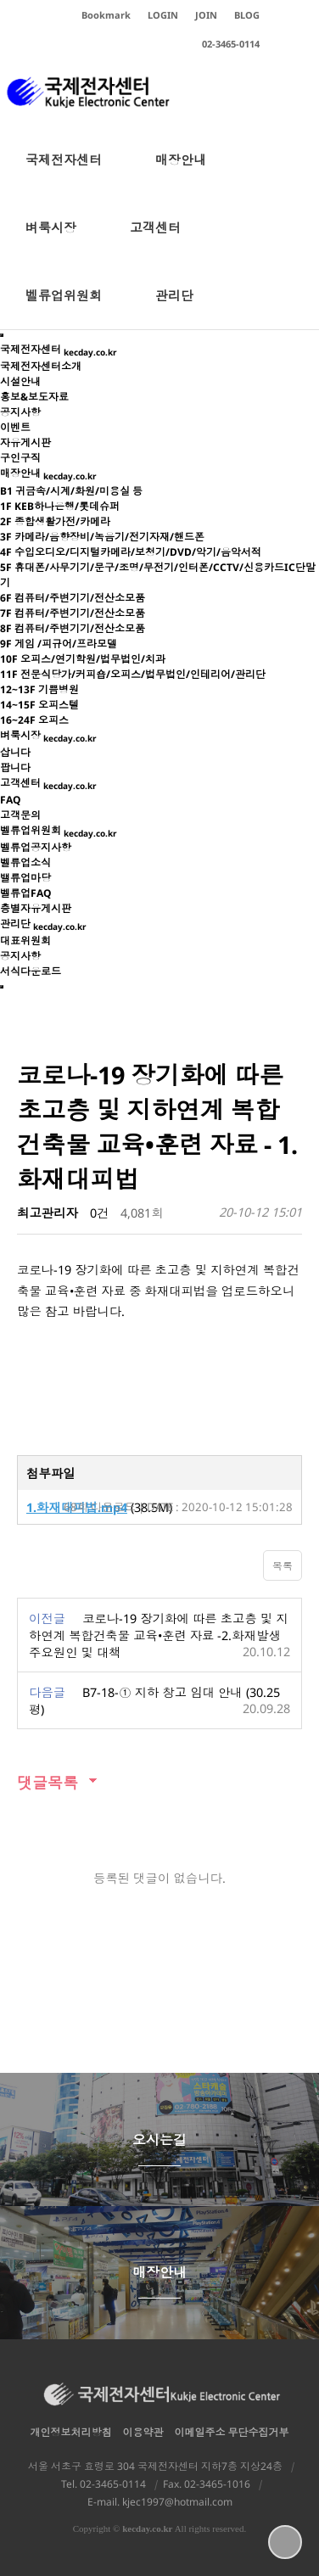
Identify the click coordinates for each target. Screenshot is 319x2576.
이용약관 (143, 2432)
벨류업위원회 (63, 308)
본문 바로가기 (0, 0)
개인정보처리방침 (71, 2432)
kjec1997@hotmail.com (177, 2502)
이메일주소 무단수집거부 (232, 2432)
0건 (99, 1213)
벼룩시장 (50, 240)
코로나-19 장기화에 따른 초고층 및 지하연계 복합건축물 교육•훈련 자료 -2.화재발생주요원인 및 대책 (158, 1635)
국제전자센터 (63, 172)
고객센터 (155, 240)
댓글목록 (47, 1782)
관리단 (174, 308)
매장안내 (180, 172)
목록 (282, 1566)
